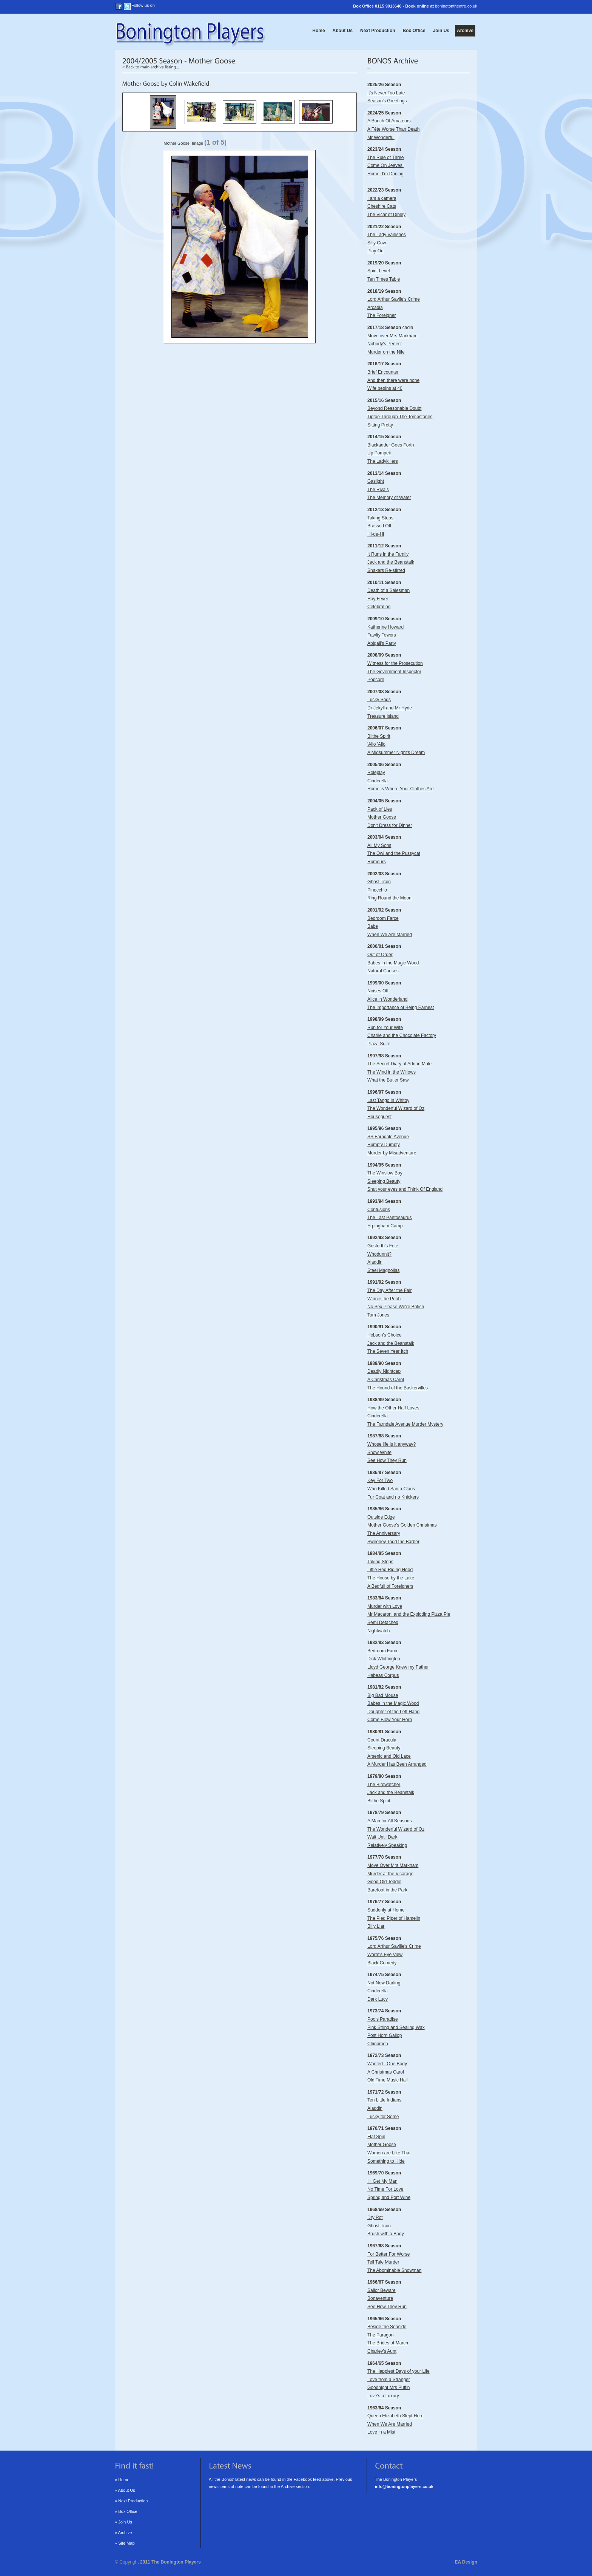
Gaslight (375, 481)
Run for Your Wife (385, 1027)
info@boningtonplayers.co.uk (404, 2486)
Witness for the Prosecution (395, 663)
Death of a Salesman (388, 590)
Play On (375, 250)
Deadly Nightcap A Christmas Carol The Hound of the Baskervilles (397, 1379)
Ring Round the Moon (389, 898)
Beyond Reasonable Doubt (394, 408)
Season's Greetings (387, 101)
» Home (122, 2479)
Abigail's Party (381, 643)
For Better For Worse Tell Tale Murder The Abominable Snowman (394, 2262)
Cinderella (377, 780)
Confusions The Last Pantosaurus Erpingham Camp (389, 1218)
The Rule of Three (385, 157)
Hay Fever (377, 598)
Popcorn (375, 679)
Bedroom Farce (383, 918)
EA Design (466, 2562)
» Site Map (125, 2543)
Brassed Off (379, 525)
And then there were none (393, 380)
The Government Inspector (394, 671)
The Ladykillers (382, 461)
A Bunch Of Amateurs (389, 121)
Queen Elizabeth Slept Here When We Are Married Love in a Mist (395, 2424)
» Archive (123, 2532)
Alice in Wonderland (387, 999)
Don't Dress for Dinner (389, 825)
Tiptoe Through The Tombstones (399, 416)
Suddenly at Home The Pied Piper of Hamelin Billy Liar (393, 1918)
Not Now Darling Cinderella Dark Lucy (383, 1991)
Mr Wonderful (381, 137)
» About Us (125, 2490)
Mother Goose (381, 817)
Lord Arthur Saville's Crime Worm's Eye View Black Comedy (394, 1954)
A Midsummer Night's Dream (396, 752)
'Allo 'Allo (376, 744)
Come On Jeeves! (385, 165)
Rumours (376, 861)
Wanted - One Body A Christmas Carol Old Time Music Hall (387, 2072)
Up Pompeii (379, 453)
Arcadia (375, 307)
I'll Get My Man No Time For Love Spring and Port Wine (388, 2189)
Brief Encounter (383, 372)
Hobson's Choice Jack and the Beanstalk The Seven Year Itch (390, 1343)
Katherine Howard (385, 627)
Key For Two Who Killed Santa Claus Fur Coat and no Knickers (393, 1488)
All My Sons (379, 845)
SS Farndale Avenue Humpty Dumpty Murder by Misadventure (391, 1145)
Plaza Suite (378, 1043)
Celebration (378, 606)
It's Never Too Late (386, 93)
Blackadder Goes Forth (390, 445)
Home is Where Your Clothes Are (400, 788)
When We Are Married (389, 934)
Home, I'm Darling (385, 173)
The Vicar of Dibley (386, 214)
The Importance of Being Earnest (400, 1007)
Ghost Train (379, 881)
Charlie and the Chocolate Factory (401, 1035)
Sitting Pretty (380, 425)
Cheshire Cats (381, 206)
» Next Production (131, 2501)
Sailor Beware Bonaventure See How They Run (387, 2298)
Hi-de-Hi (375, 534)
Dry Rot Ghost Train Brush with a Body (385, 2225)
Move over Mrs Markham (392, 335)
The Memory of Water (389, 497)
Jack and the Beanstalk (390, 562)
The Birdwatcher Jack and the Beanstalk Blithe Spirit (390, 1792)
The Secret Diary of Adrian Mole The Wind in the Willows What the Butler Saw (399, 1072)
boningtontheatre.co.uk (456, 6)
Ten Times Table (383, 279)
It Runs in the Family (388, 554)
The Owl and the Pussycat (393, 853)
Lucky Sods (379, 699)
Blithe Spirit (378, 736)
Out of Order (380, 954)
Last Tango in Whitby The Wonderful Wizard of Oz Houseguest (395, 1108)
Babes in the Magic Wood (393, 963)
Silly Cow (376, 243)
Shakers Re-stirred (386, 570)
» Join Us (123, 2522)
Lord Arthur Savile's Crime (393, 299)
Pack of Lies (379, 809)
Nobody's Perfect (384, 343)
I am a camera (381, 198)
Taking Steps (380, 518)
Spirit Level (378, 271)
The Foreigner (381, 315)
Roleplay (376, 772)
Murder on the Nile (386, 352)
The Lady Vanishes (386, 234)
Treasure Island (383, 716)
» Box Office (126, 2511)
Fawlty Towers (381, 635)
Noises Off (377, 991)
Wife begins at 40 (384, 388)
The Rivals (378, 489)
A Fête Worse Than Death (393, 129)
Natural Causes (383, 971)
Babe (372, 926)
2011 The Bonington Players (170, 2562)
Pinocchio (377, 890)
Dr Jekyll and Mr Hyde (389, 708)
